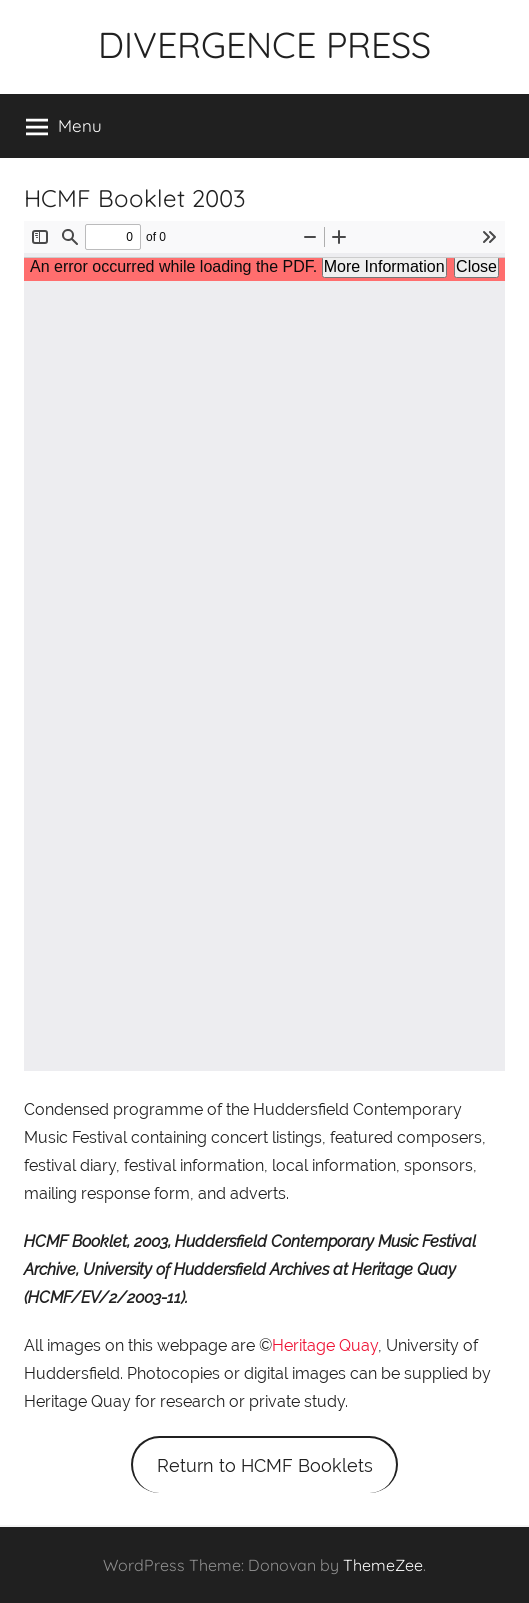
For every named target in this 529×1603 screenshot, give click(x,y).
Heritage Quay (325, 1345)
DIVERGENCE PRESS (264, 44)
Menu (64, 126)
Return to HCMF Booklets (265, 1465)
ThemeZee (383, 1565)
